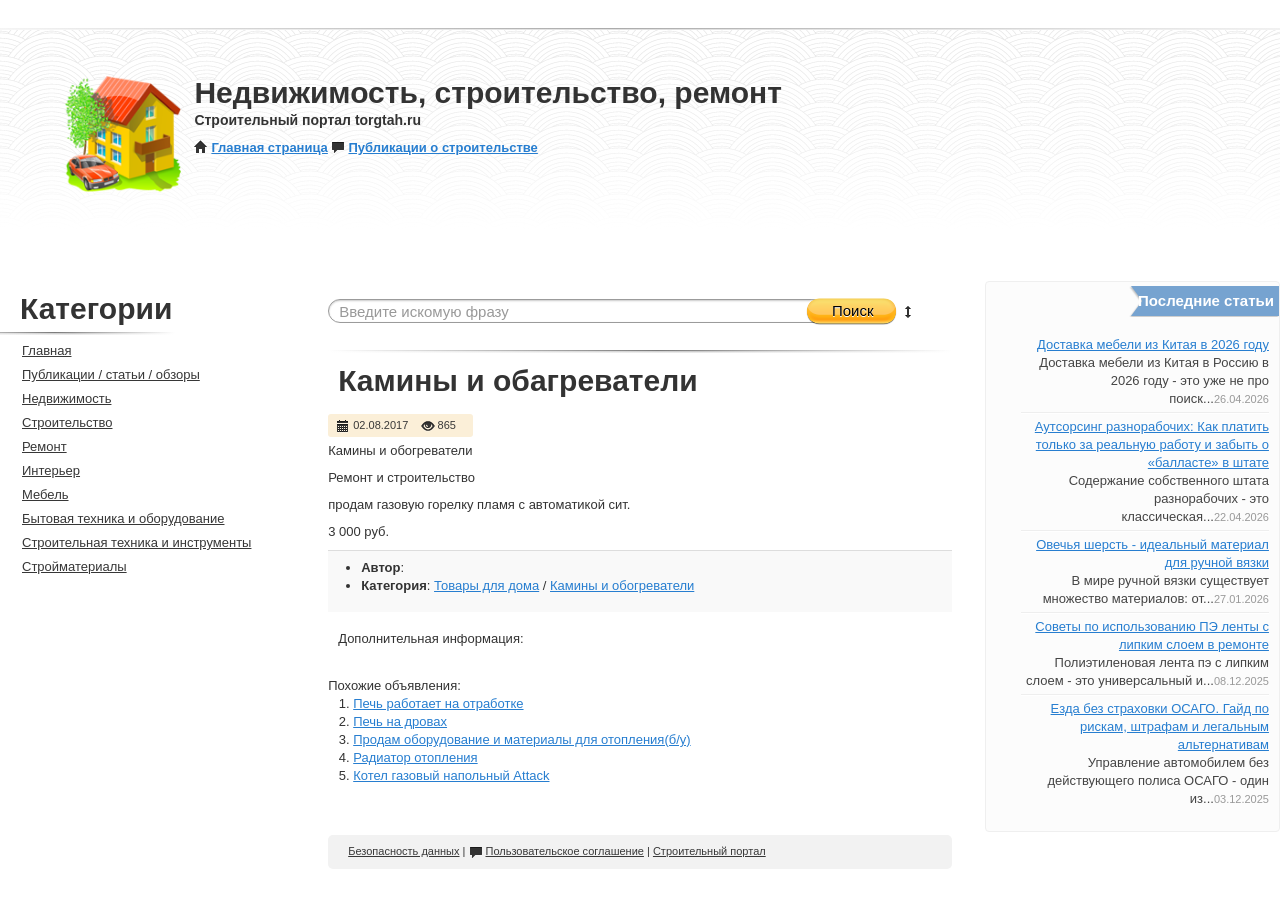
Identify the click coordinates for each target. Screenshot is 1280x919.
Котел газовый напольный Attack (451, 775)
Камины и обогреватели (622, 585)
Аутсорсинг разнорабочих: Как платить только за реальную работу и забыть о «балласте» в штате (1152, 444)
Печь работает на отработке (438, 703)
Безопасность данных (403, 851)
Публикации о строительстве (434, 147)
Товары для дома (486, 585)
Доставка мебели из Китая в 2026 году (1153, 344)
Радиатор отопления (415, 757)
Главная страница (260, 147)
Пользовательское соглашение (556, 851)
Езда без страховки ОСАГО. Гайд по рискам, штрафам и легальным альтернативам (1160, 726)
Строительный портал (709, 851)
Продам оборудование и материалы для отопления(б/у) (521, 739)
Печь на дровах (400, 721)
